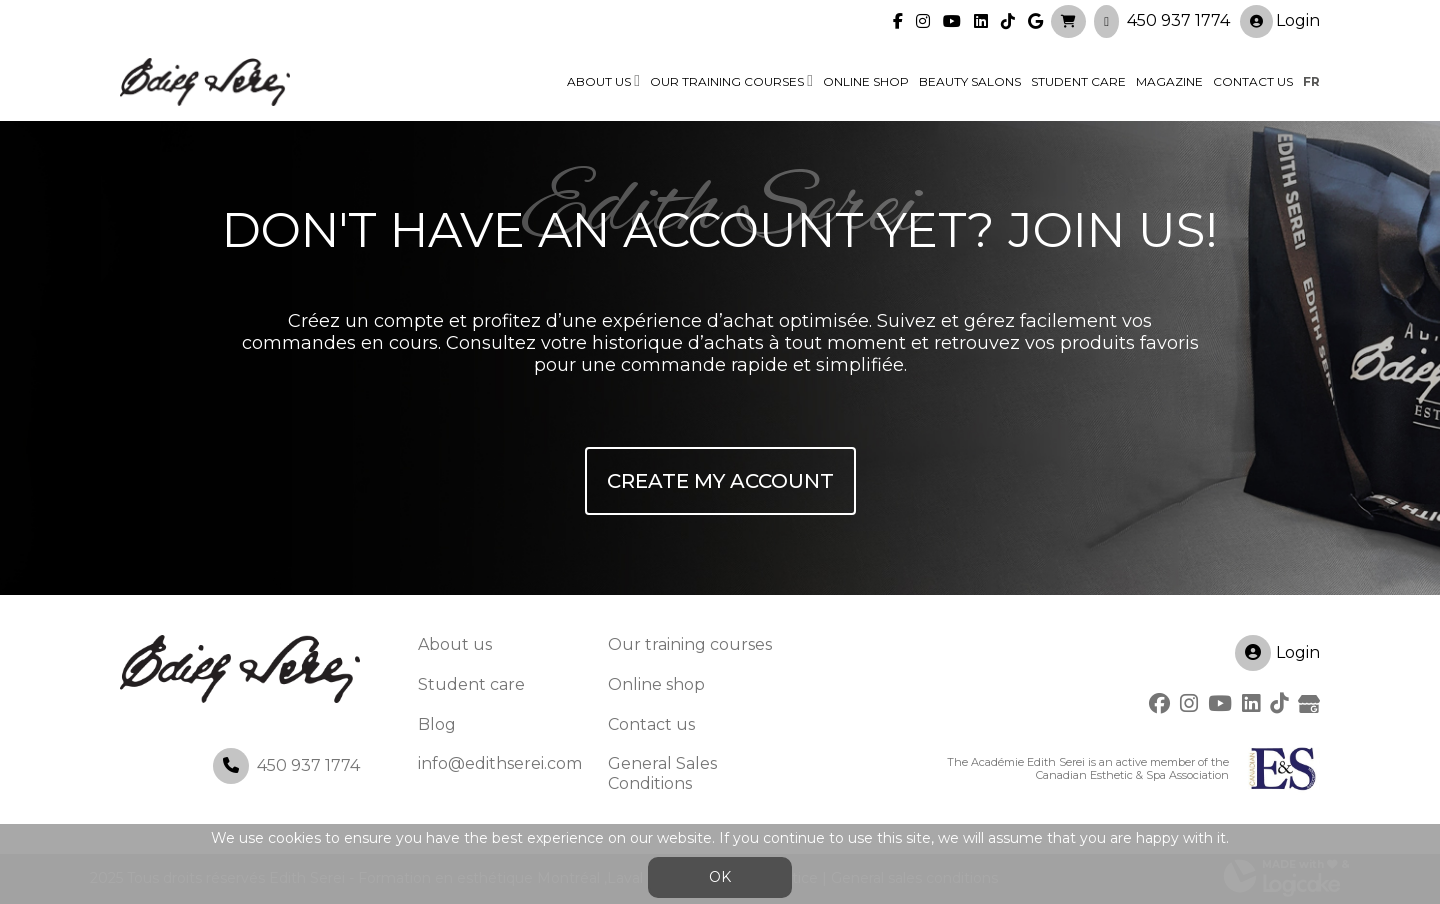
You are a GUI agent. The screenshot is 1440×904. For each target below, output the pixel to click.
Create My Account (720, 481)
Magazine (1169, 81)
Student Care (1078, 81)
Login (1280, 21)
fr (1311, 81)
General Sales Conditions (662, 773)
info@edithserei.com (500, 763)
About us (599, 81)
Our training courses (727, 81)
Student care (471, 684)
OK (720, 877)
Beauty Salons (970, 81)
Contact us (1253, 81)
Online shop (866, 81)
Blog (437, 724)
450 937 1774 (1178, 20)
